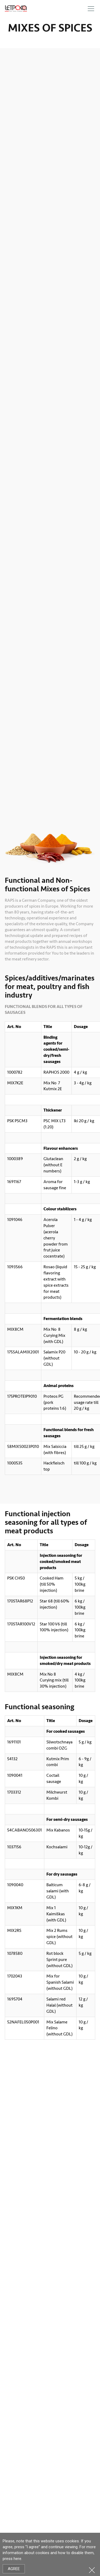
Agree (14, 2568)
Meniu (91, 8)
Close (92, 2570)
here (17, 2558)
